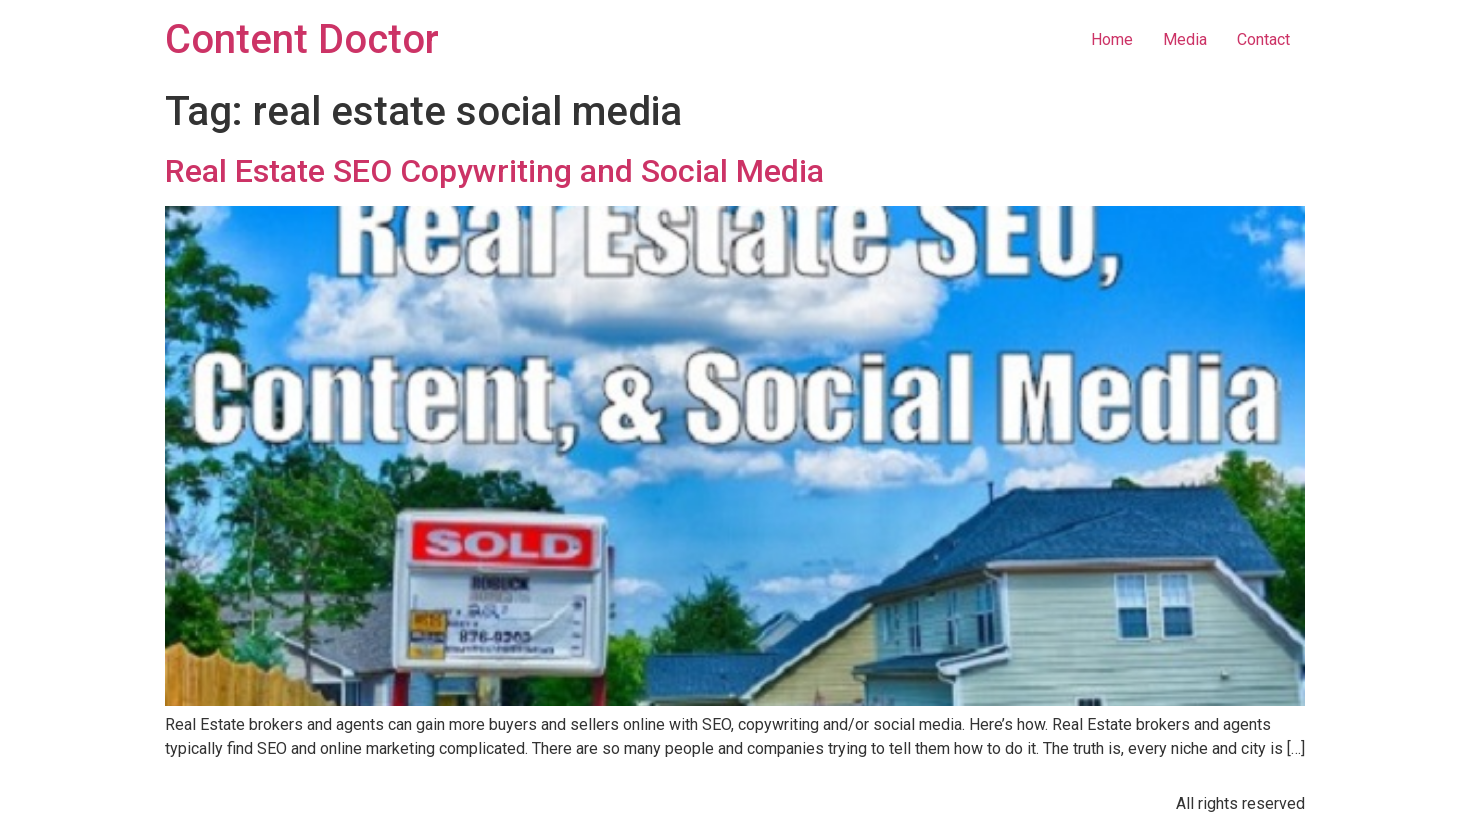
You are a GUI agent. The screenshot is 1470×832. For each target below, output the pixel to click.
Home (1112, 39)
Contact (1263, 39)
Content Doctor (302, 39)
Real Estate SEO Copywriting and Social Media (494, 171)
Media (1185, 39)
